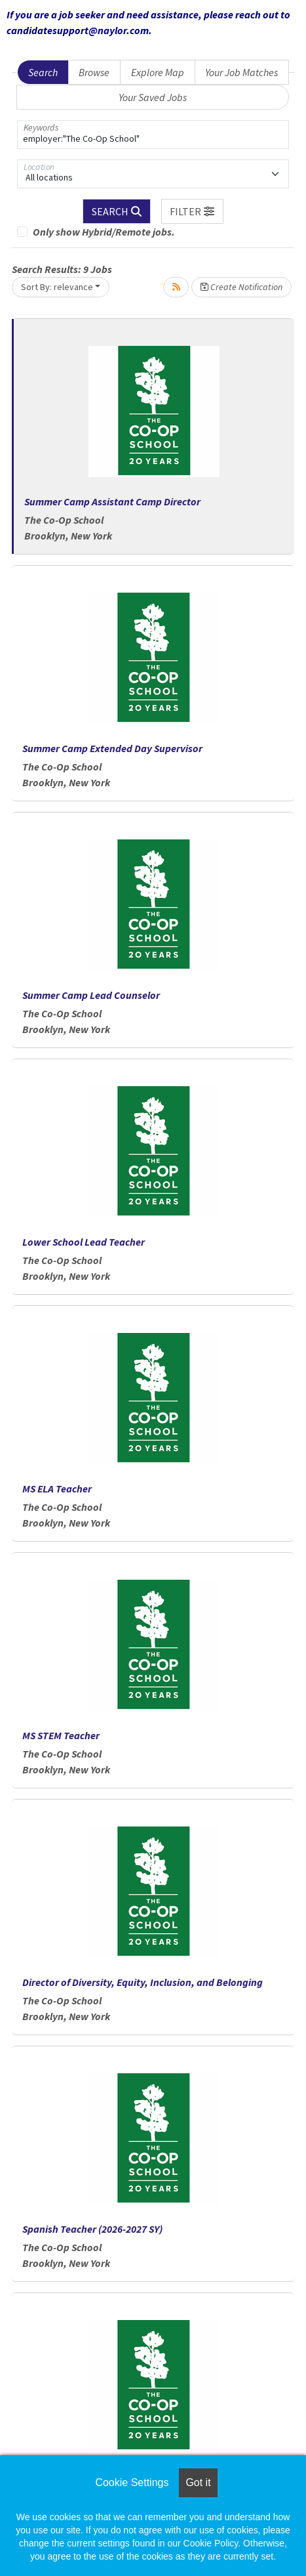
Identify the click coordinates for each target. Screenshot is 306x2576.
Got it (197, 2482)
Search (43, 72)
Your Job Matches (241, 72)
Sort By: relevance (57, 287)
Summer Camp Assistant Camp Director (112, 501)
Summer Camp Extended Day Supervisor (112, 748)
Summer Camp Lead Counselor (91, 995)
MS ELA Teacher (57, 1488)
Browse (94, 72)
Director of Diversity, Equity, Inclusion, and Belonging (142, 1982)
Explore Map (157, 72)
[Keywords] (153, 134)
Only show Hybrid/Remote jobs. (104, 231)
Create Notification (241, 287)
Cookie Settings (131, 2482)
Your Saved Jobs (153, 97)
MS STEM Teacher (61, 1735)
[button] (192, 211)
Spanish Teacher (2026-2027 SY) (92, 2228)
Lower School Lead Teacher (83, 1241)
